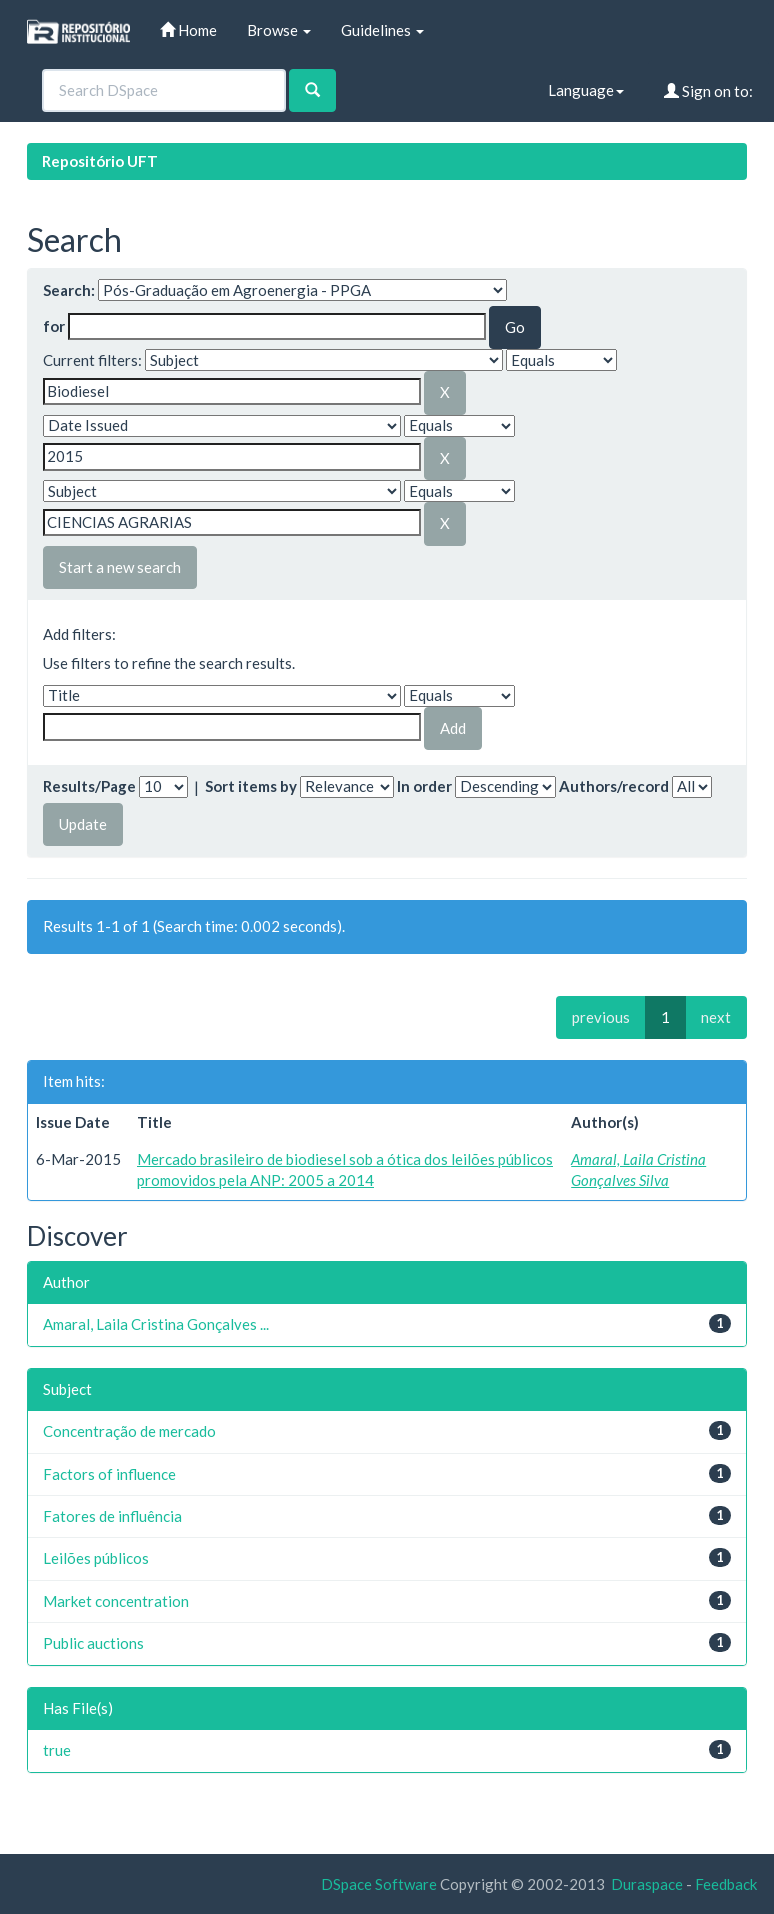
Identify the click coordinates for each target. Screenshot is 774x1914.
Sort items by (251, 786)
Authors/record (614, 786)
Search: (69, 290)
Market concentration (116, 1601)
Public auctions (93, 1643)
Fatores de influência (112, 1516)
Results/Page (89, 786)
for (54, 326)
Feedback (726, 1884)
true (57, 1750)
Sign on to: (708, 91)
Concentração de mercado (129, 1431)
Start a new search (120, 567)
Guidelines (382, 30)
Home (188, 30)
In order (424, 786)
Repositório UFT (100, 161)
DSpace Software (379, 1884)
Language (586, 90)
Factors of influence (109, 1474)
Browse (279, 30)
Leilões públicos (96, 1558)
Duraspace (647, 1884)
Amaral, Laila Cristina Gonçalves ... (156, 1324)
